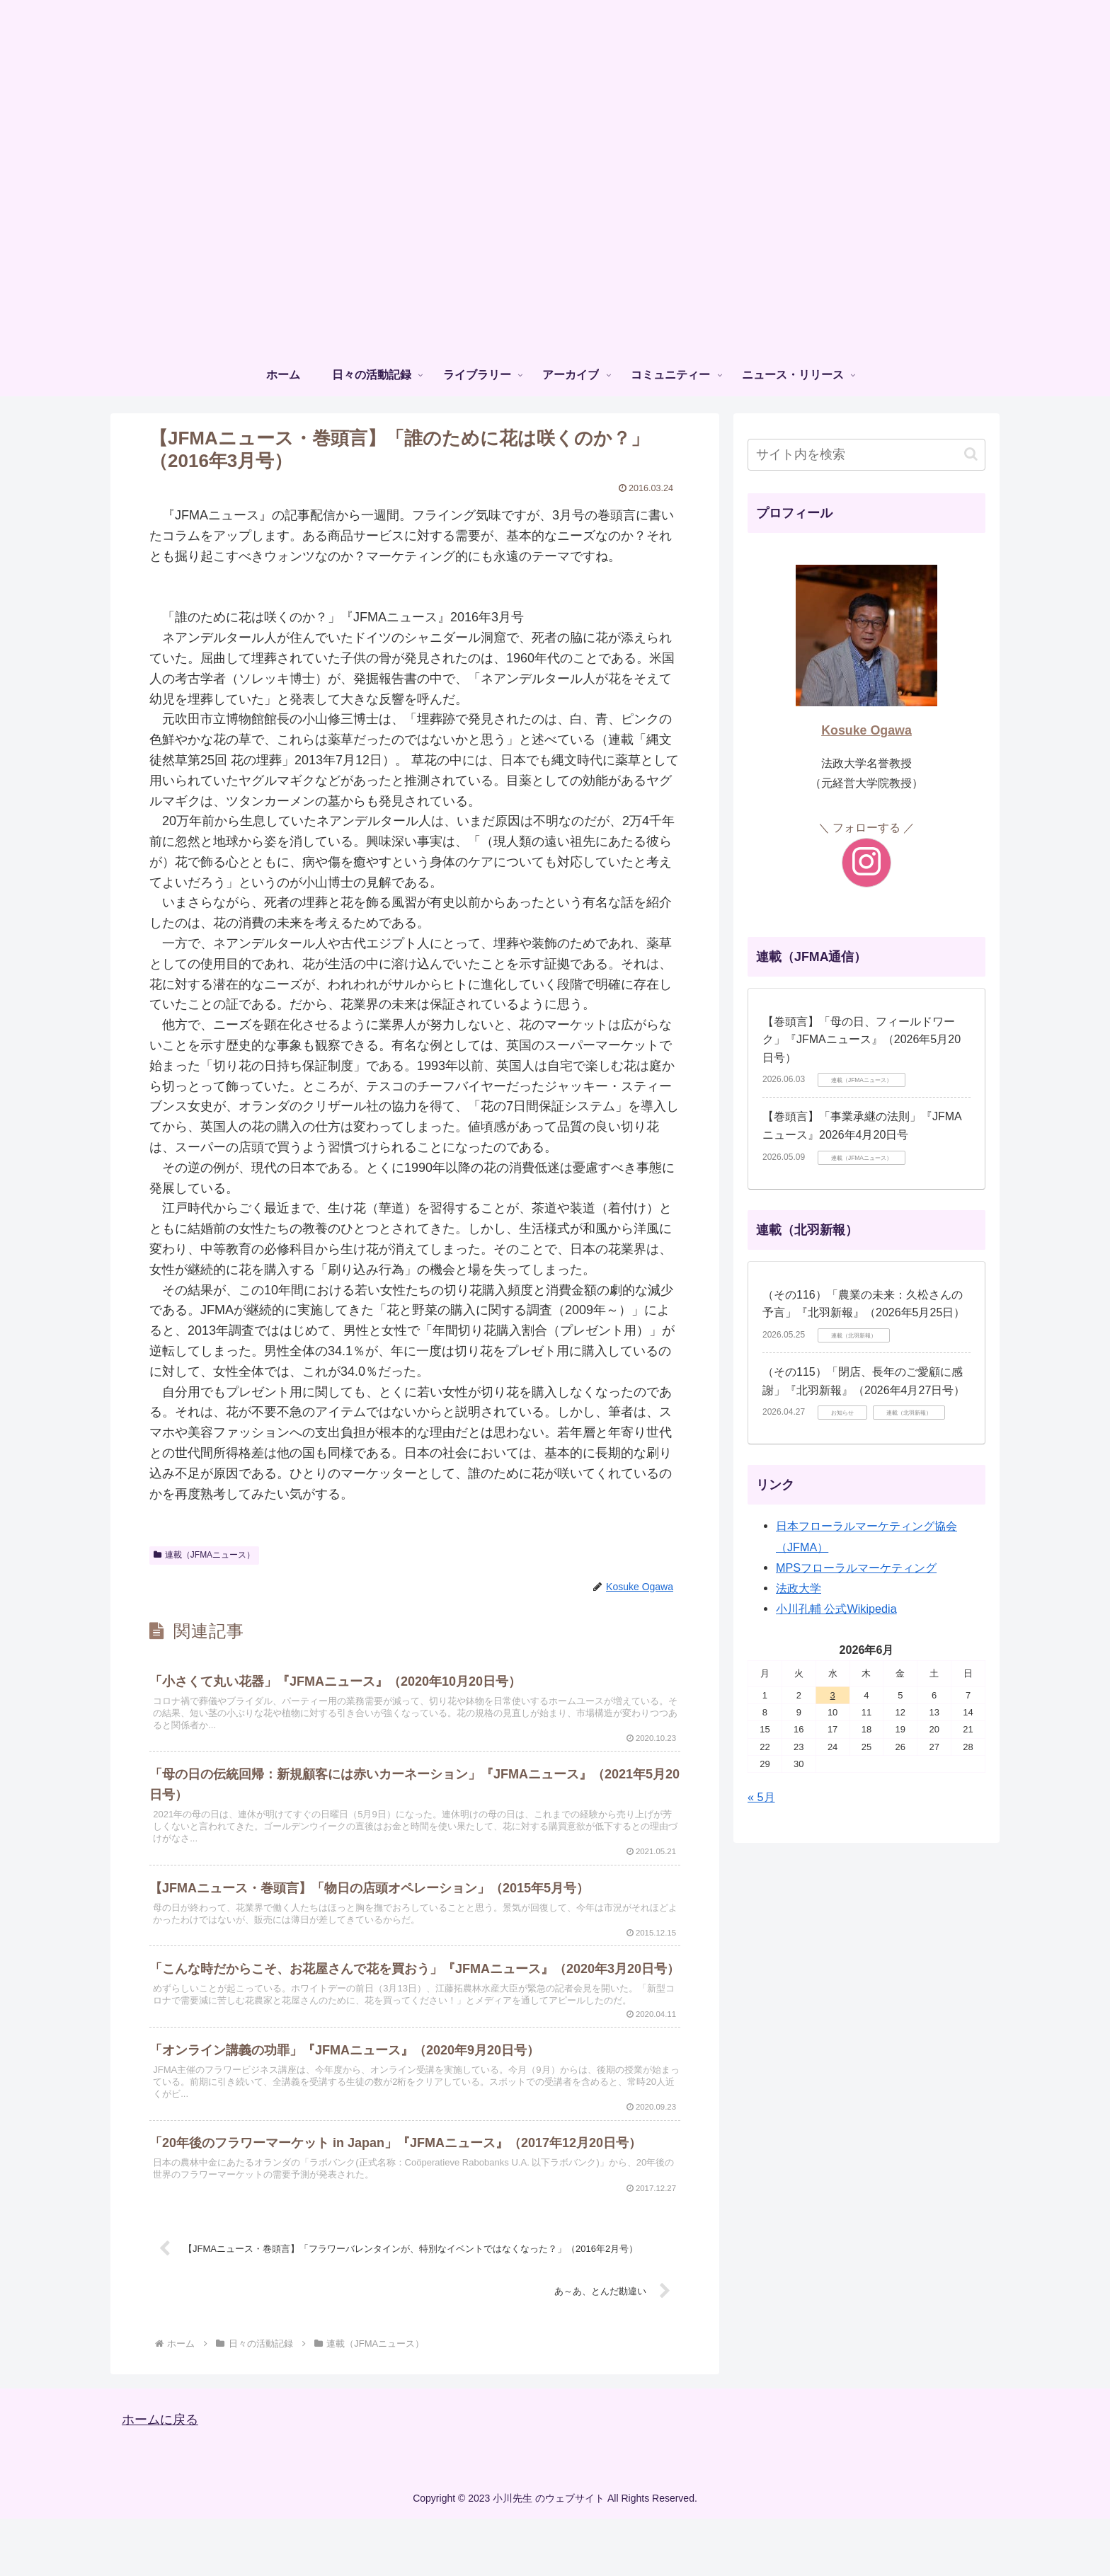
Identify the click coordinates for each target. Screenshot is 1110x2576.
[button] (971, 454)
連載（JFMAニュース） (204, 1555)
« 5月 (761, 1796)
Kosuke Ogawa (866, 730)
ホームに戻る (160, 2477)
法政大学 (798, 1588)
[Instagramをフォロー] (866, 862)
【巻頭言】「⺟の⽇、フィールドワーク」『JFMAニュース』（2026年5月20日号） (861, 1040)
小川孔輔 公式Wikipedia (836, 1608)
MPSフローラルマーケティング (856, 1567)
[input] (866, 455)
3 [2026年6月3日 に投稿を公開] (832, 1695)
